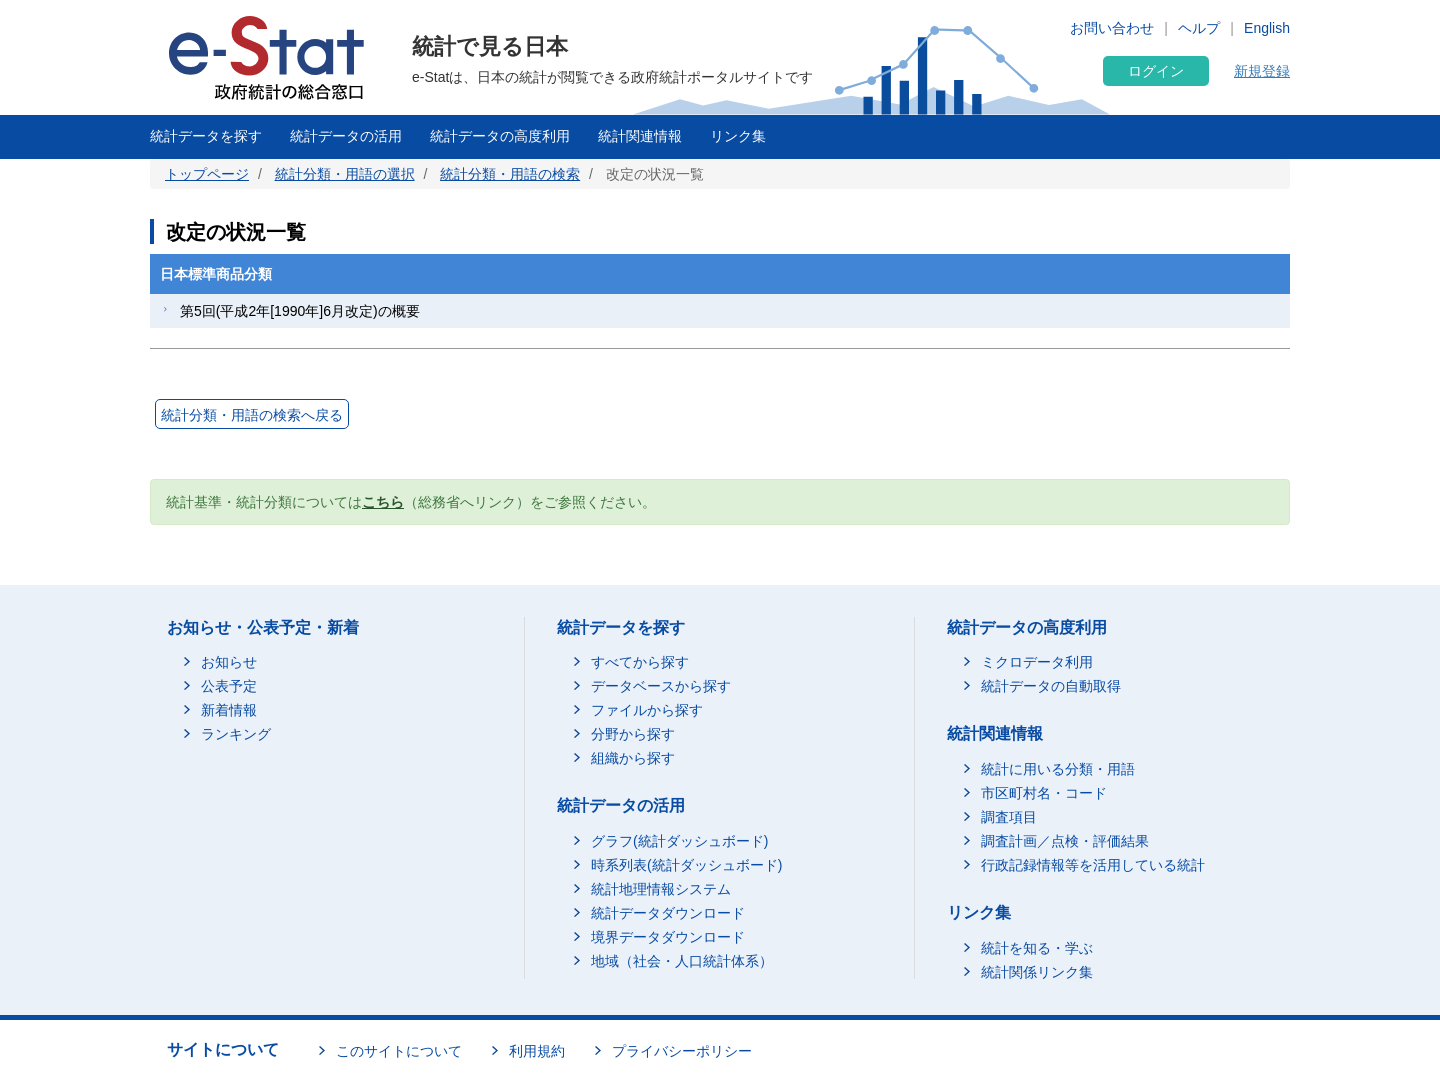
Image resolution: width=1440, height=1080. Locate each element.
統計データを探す (206, 136)
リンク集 (738, 136)
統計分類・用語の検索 (510, 174)
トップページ (207, 174)
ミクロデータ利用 (1037, 662)
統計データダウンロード (668, 913)
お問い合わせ (1112, 28)
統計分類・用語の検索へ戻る (252, 415)
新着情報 (229, 710)
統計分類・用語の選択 (345, 174)
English (1267, 28)
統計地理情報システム (661, 889)
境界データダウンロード (668, 937)
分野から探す (633, 734)
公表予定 (229, 686)
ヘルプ (1199, 28)
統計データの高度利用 (500, 136)
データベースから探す (661, 686)
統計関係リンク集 (1037, 972)
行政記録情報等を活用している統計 (1093, 865)
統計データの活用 (346, 136)
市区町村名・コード (1044, 793)
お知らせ (229, 662)
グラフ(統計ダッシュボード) (679, 841)
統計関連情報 (640, 136)
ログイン (1156, 71)
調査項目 (1009, 817)
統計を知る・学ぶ (1037, 948)
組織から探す (633, 758)
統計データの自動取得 (1051, 686)
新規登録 (1262, 71)
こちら (383, 502)
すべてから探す (640, 662)
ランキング (236, 734)
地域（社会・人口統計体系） (682, 961)
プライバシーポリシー (682, 1051)
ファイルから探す (647, 710)
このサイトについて (399, 1051)
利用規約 (537, 1051)
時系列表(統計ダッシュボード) (686, 865)
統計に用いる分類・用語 (1058, 769)
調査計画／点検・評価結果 (1065, 841)
